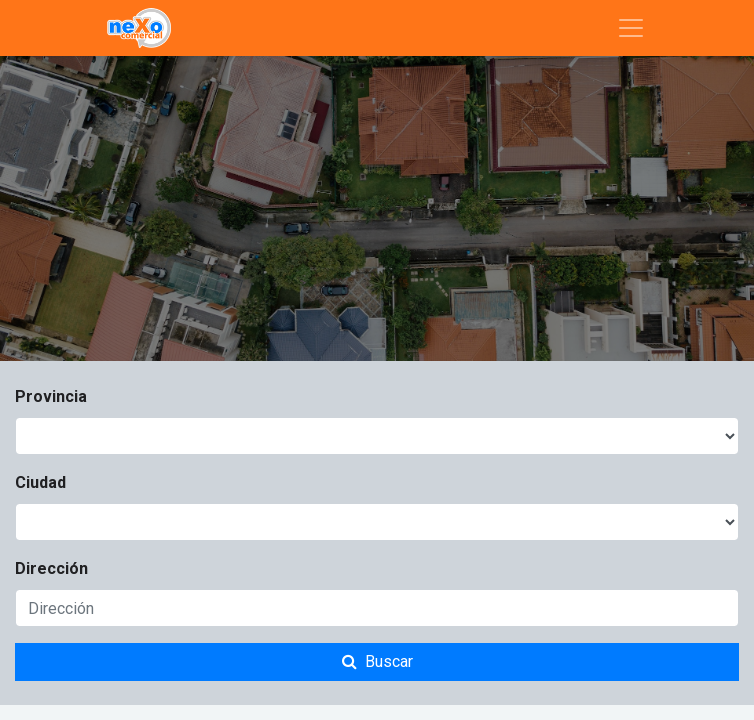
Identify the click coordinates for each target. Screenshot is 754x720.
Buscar (377, 661)
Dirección (51, 568)
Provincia (51, 396)
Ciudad (40, 482)
